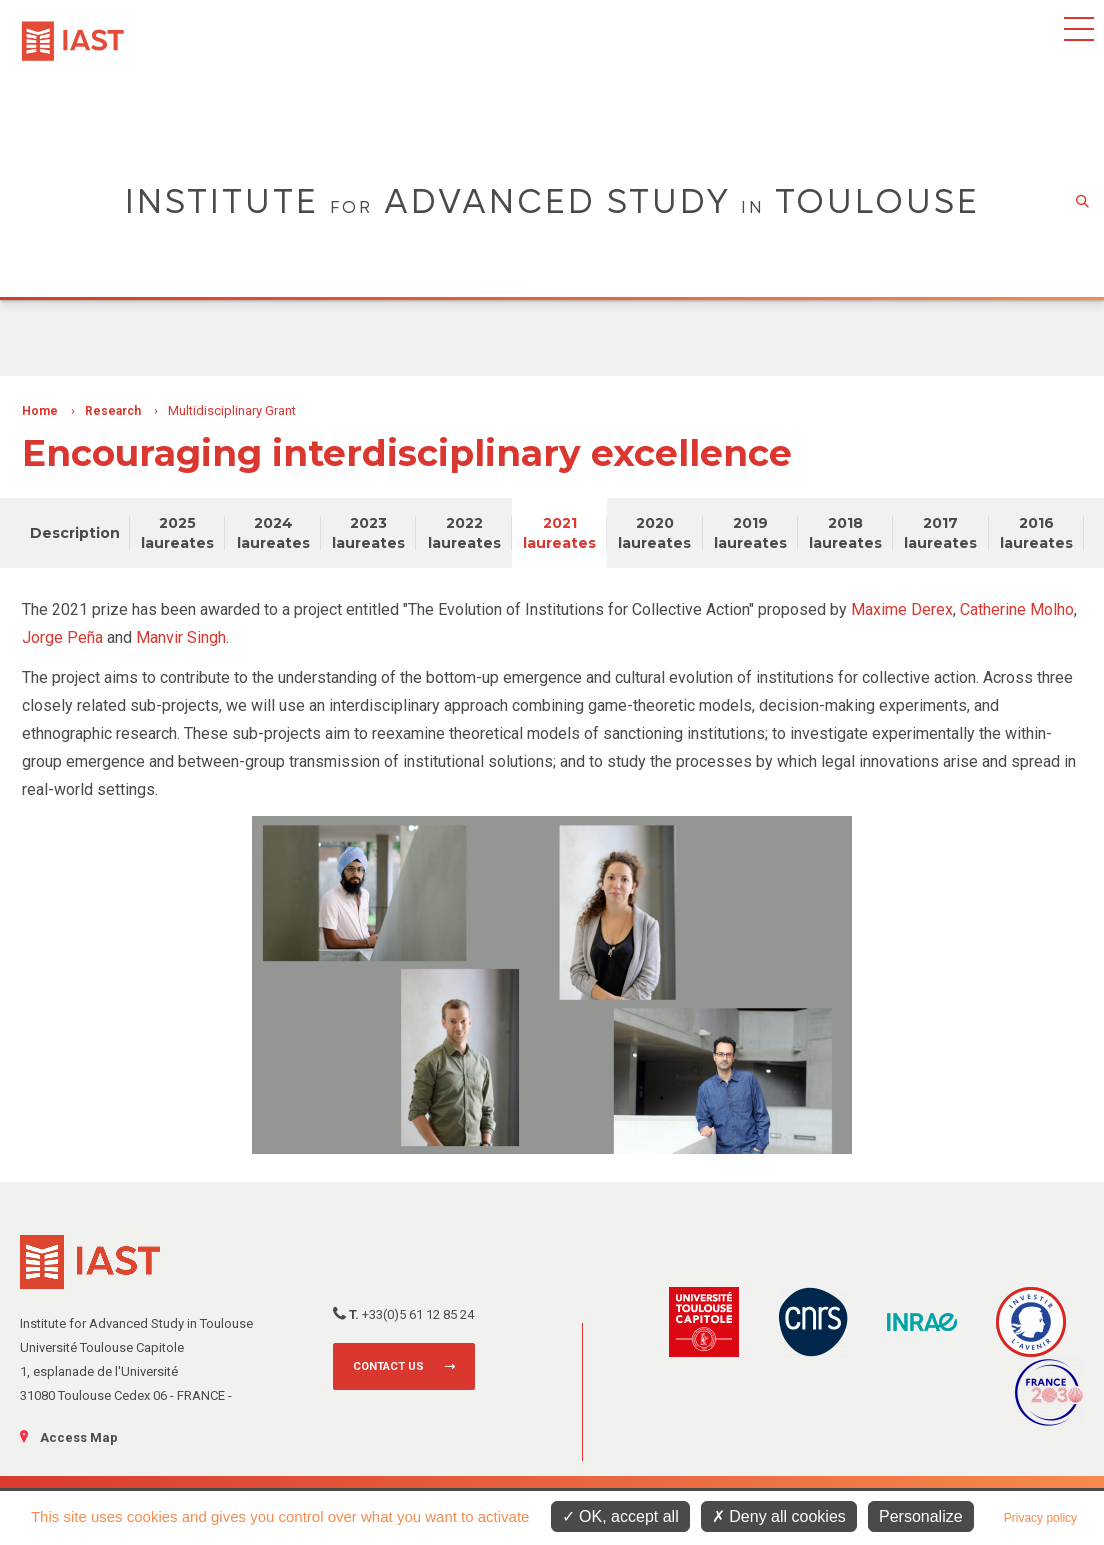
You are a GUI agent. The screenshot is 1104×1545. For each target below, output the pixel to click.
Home (40, 411)
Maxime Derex (902, 609)
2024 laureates (273, 533)
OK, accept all (620, 1516)
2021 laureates (559, 533)
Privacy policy (1040, 1518)
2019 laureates (750, 533)
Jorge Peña (62, 637)
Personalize (921, 1516)
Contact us (388, 1366)
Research (113, 411)
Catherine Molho (1017, 609)
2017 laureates (940, 533)
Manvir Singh (181, 637)
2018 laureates (845, 533)
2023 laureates (368, 533)
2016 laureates (1036, 533)
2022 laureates (464, 533)
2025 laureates (177, 533)
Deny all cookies (779, 1516)
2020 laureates (654, 533)
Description (75, 533)
